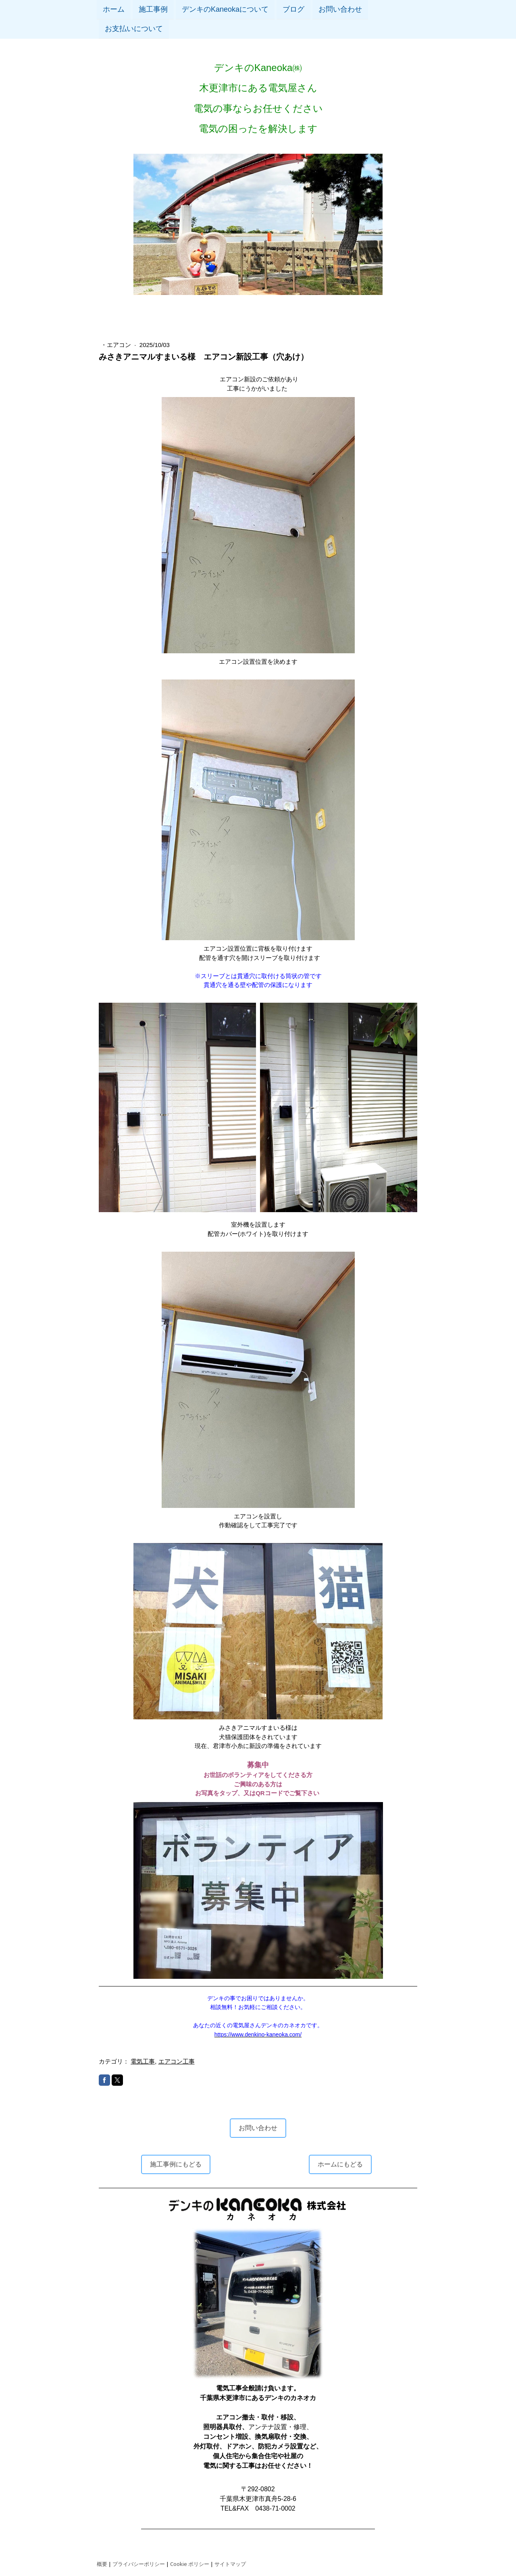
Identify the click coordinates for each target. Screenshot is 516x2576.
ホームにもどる (340, 2164)
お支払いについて (134, 29)
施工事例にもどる (176, 2164)
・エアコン (117, 344)
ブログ (293, 9)
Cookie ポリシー (189, 2564)
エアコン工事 (176, 2061)
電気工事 (143, 2061)
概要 (102, 2564)
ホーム (114, 9)
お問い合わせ (340, 9)
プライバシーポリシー (138, 2564)
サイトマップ (230, 2564)
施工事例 (153, 9)
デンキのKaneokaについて (225, 9)
